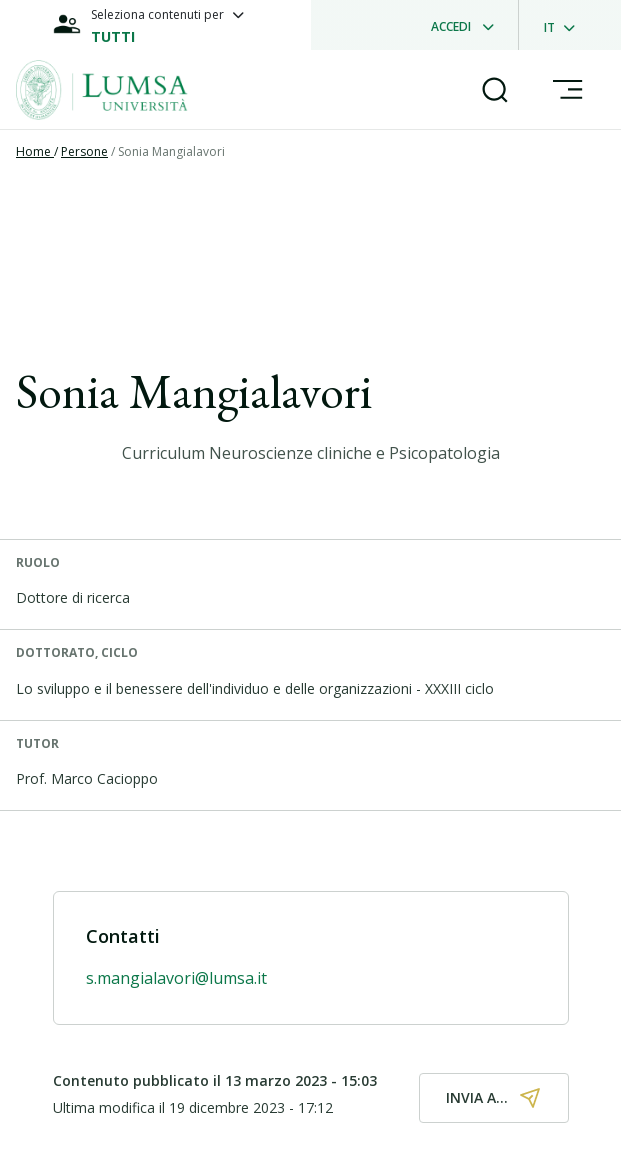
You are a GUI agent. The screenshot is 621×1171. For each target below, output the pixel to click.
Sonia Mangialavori (171, 151)
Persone (84, 151)
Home (35, 151)
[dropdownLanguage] (565, 25)
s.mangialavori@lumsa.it (176, 978)
